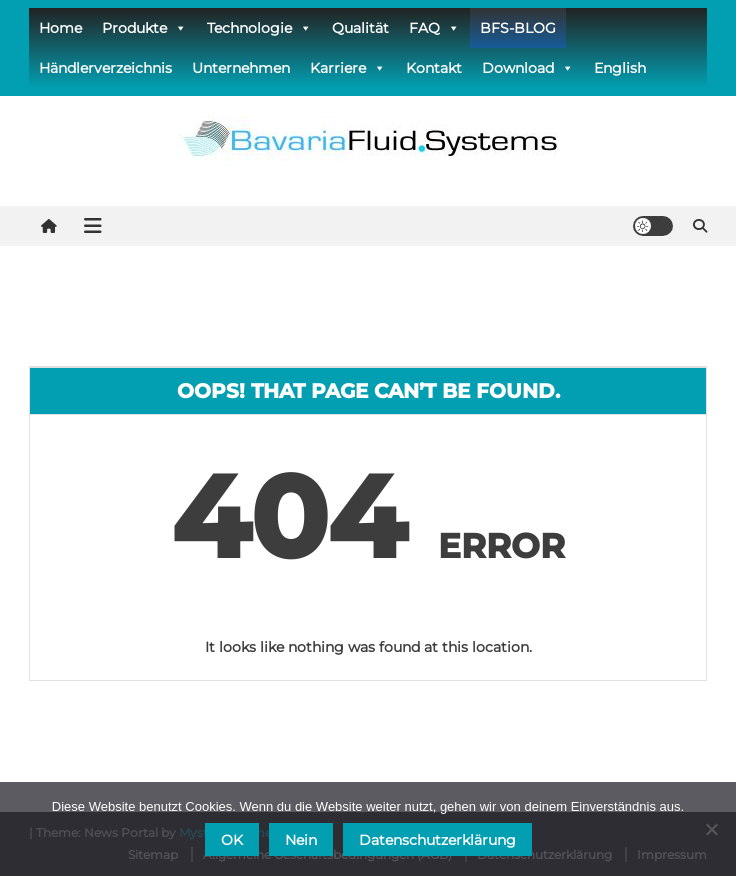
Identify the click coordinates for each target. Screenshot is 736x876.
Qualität (360, 28)
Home (60, 28)
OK (232, 840)
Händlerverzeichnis (105, 68)
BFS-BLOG (518, 28)
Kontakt (434, 68)
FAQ (434, 28)
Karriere (348, 68)
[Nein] (711, 829)
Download (528, 68)
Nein (301, 840)
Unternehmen (241, 68)
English (620, 68)
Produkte (144, 28)
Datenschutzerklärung (437, 840)
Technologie (259, 28)
